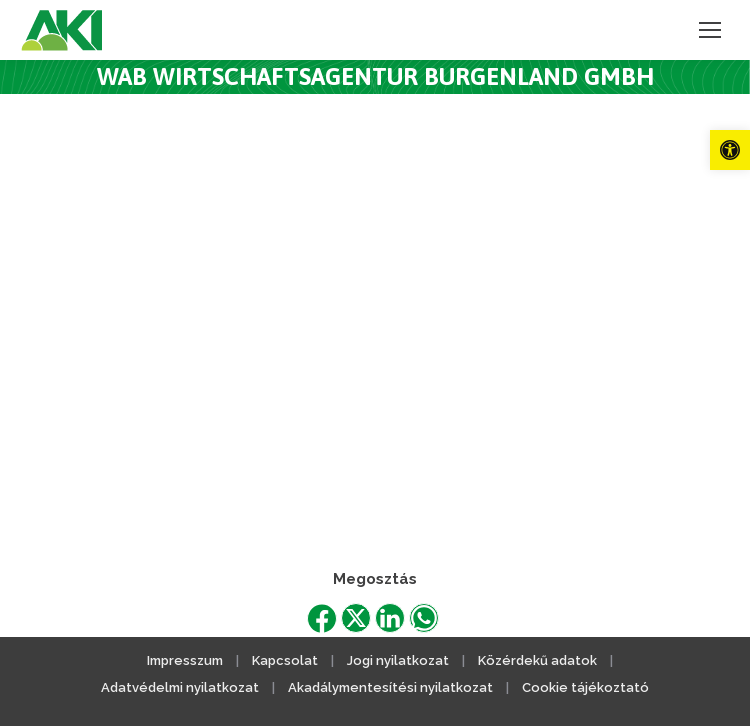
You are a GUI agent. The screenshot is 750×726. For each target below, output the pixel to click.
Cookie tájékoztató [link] (585, 687)
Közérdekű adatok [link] (537, 660)
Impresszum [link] (185, 660)
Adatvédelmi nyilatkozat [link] (180, 687)
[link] (730, 150)
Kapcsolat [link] (285, 660)
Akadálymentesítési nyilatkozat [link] (390, 687)
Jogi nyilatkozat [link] (398, 660)
